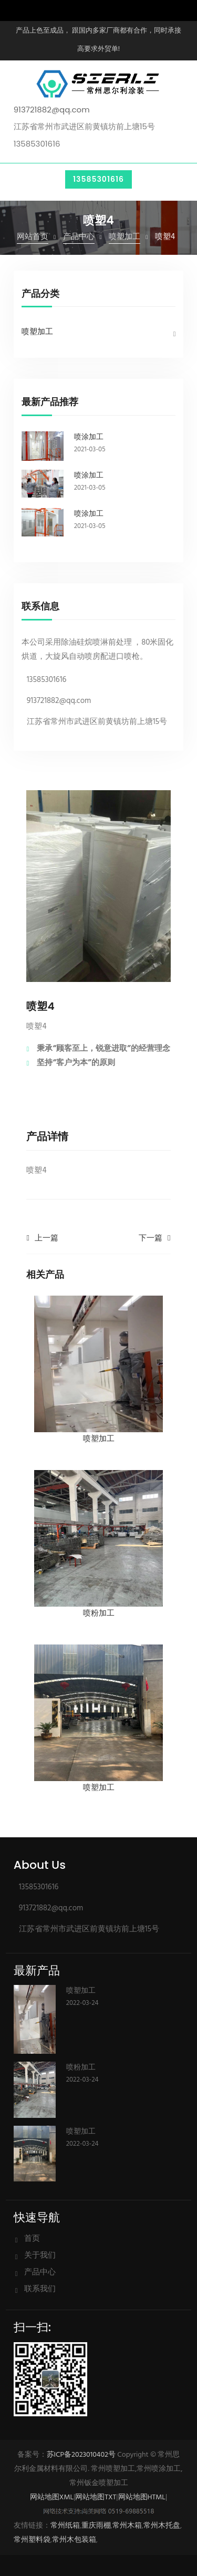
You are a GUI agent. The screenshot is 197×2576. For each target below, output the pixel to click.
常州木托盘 (161, 2526)
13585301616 (98, 179)
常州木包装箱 (74, 2540)
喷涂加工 (88, 436)
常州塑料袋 (32, 2540)
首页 (32, 2238)
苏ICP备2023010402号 (81, 2455)
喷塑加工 (124, 237)
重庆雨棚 (96, 2526)
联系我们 (40, 2289)
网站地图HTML (141, 2497)
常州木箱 (127, 2526)
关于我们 (40, 2255)
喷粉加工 (81, 2067)
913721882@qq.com (52, 109)
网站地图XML (52, 2497)
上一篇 (46, 1238)
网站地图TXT (95, 2497)
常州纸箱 (65, 2526)
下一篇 (150, 1238)
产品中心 (79, 237)
